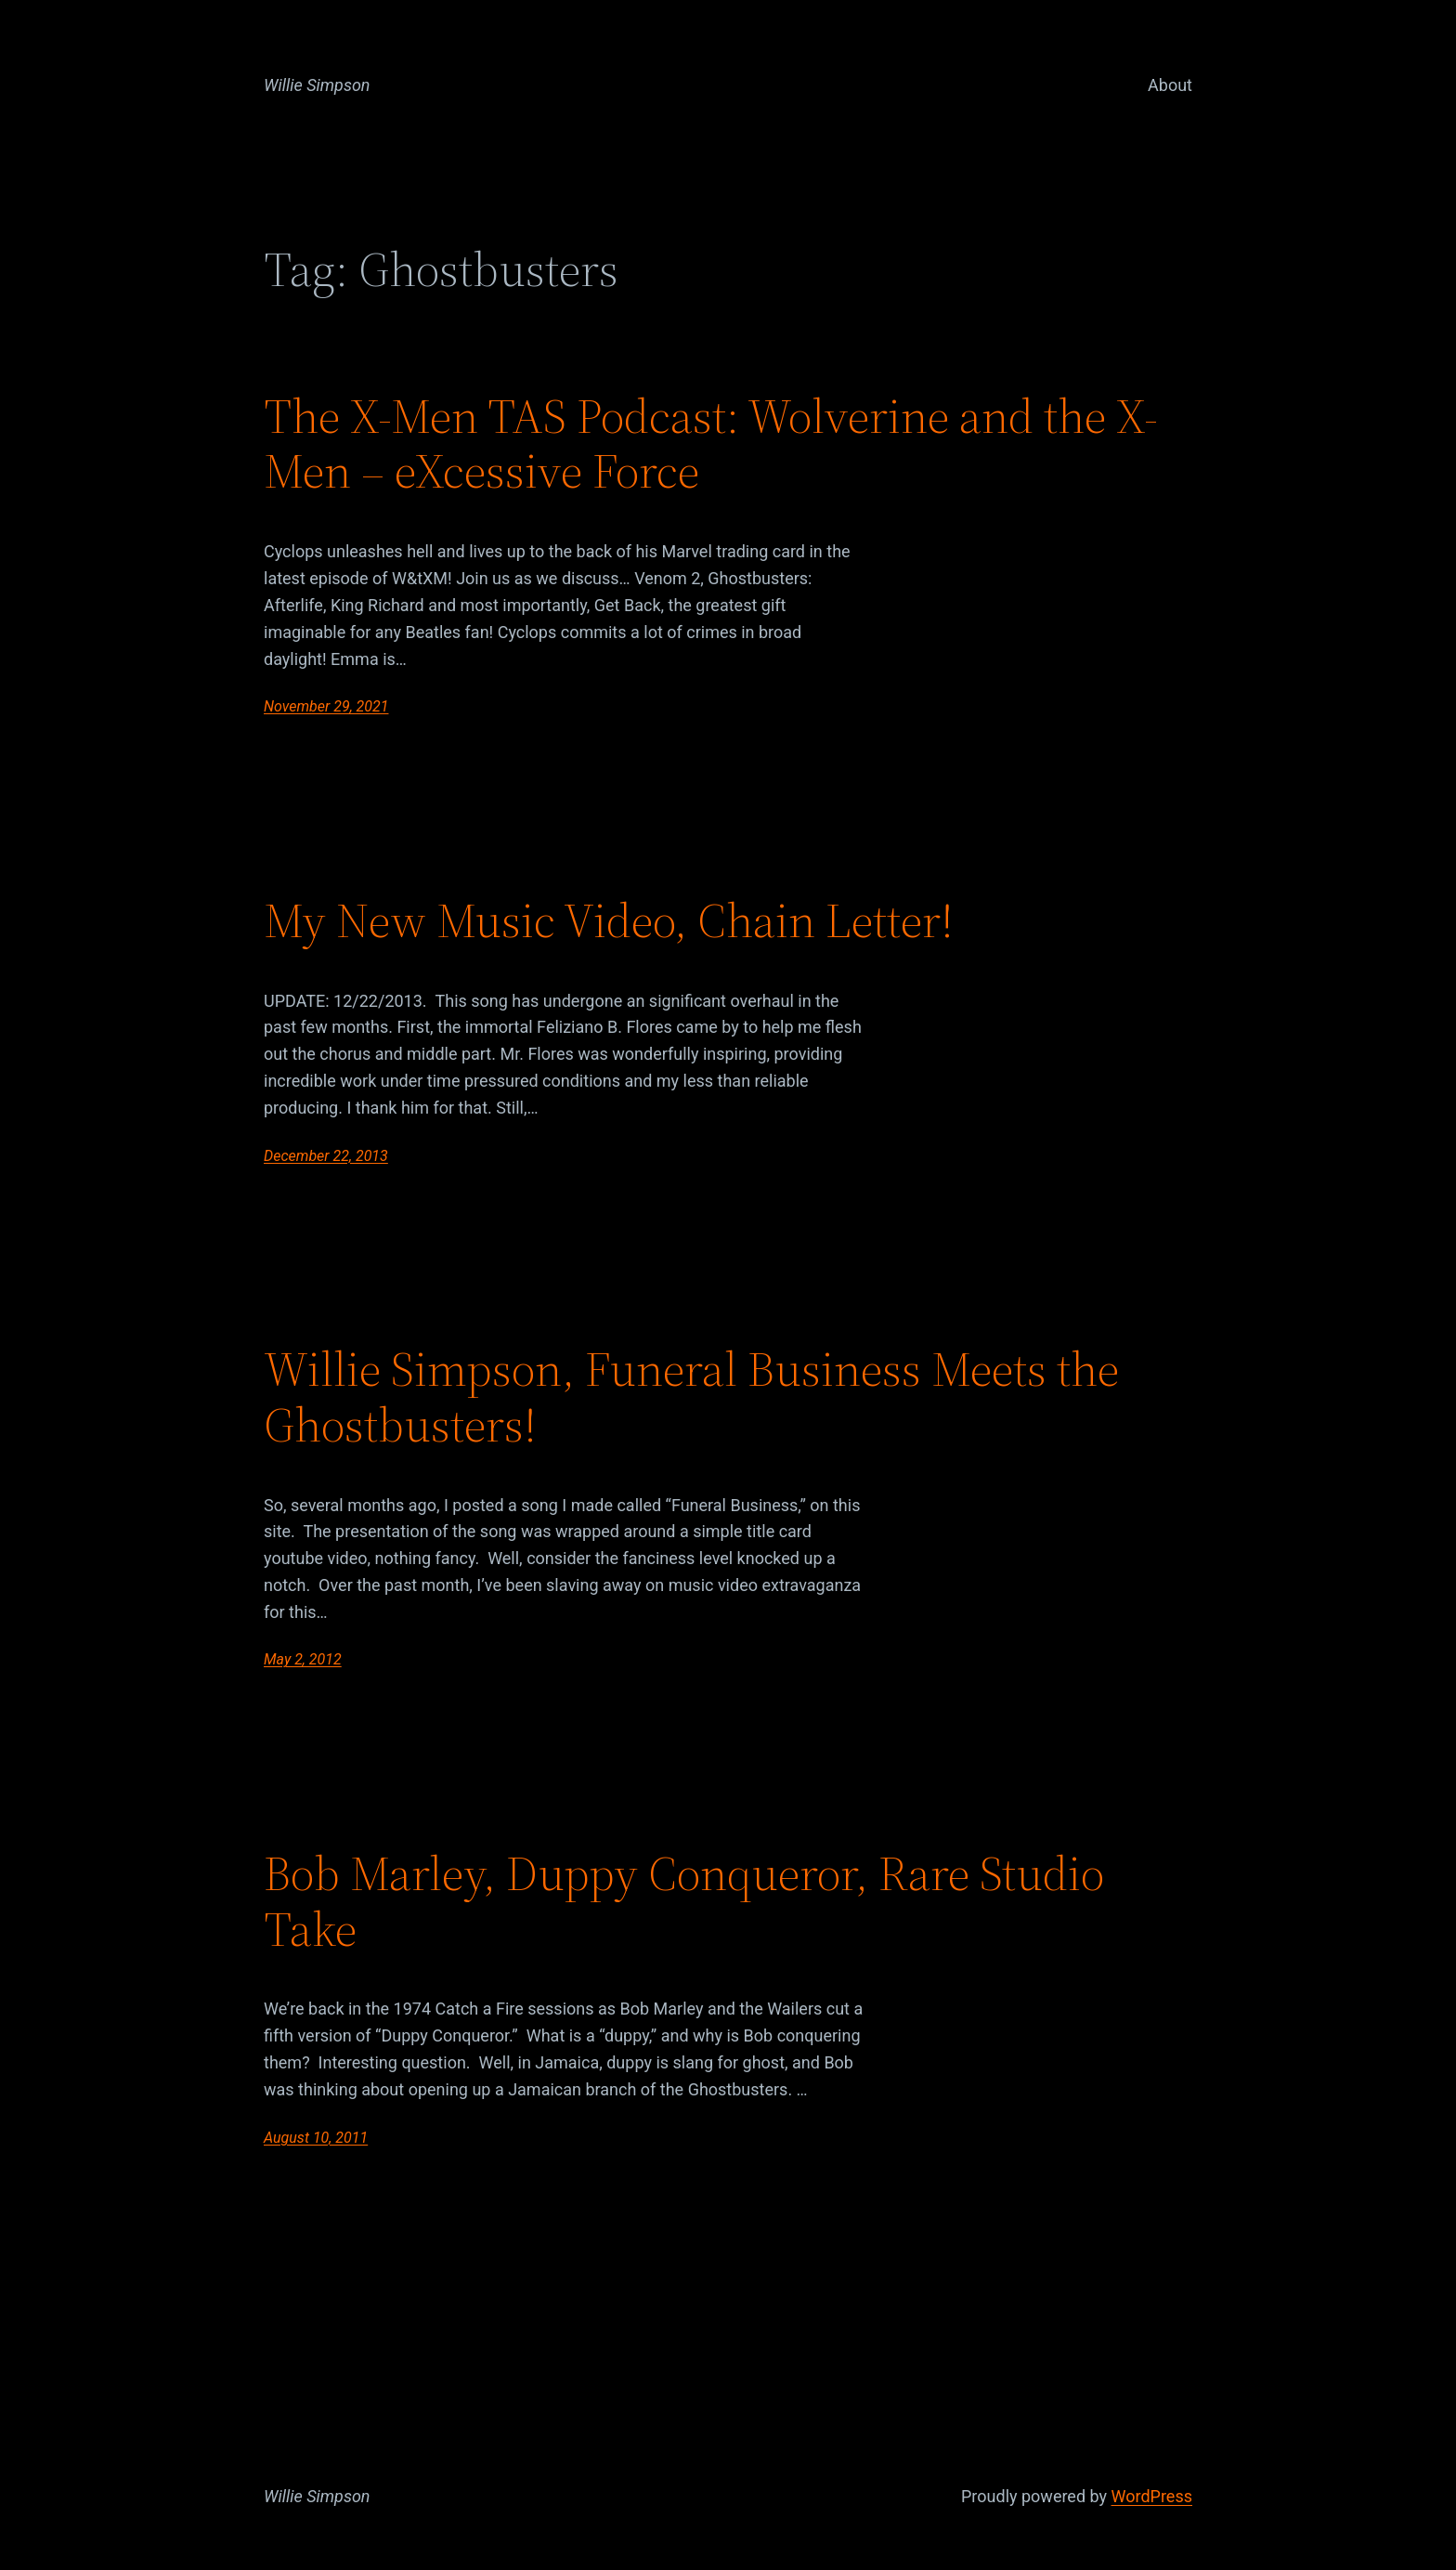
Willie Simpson (317, 85)
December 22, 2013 (326, 1156)
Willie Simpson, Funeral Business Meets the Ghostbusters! (691, 1397)
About (1170, 85)
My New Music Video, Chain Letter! (609, 920)
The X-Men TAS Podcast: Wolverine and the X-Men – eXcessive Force (711, 444)
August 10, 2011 (316, 2137)
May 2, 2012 (303, 1659)
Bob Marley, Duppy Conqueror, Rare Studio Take (684, 1901)
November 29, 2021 (326, 706)
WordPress (1152, 2496)
